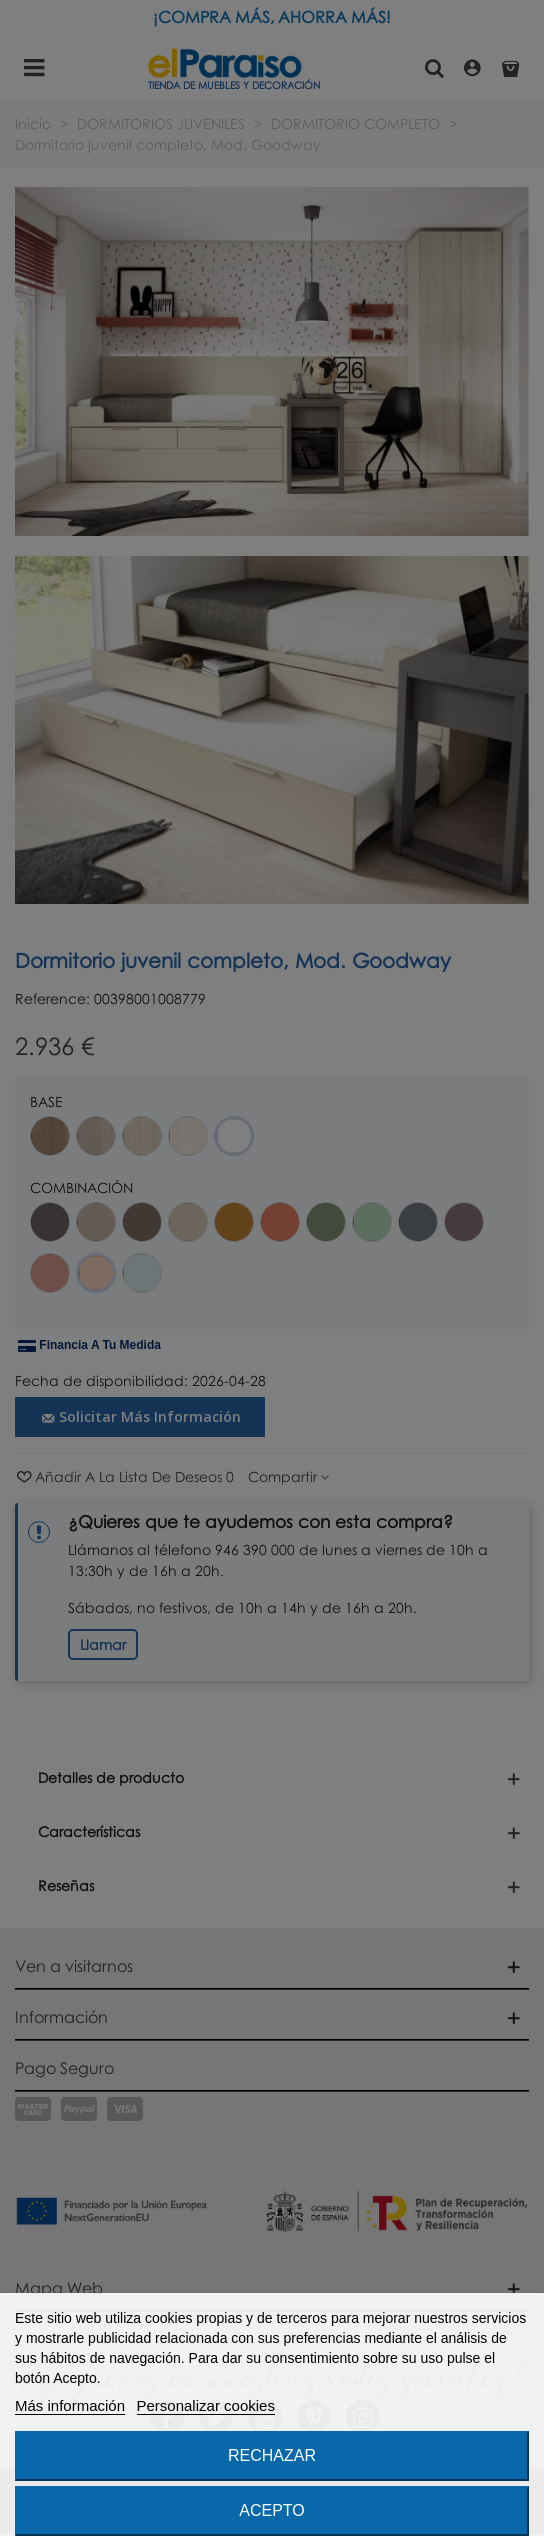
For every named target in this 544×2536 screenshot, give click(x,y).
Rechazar (272, 2455)
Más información (70, 2405)
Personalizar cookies (206, 2405)
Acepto (272, 2510)
